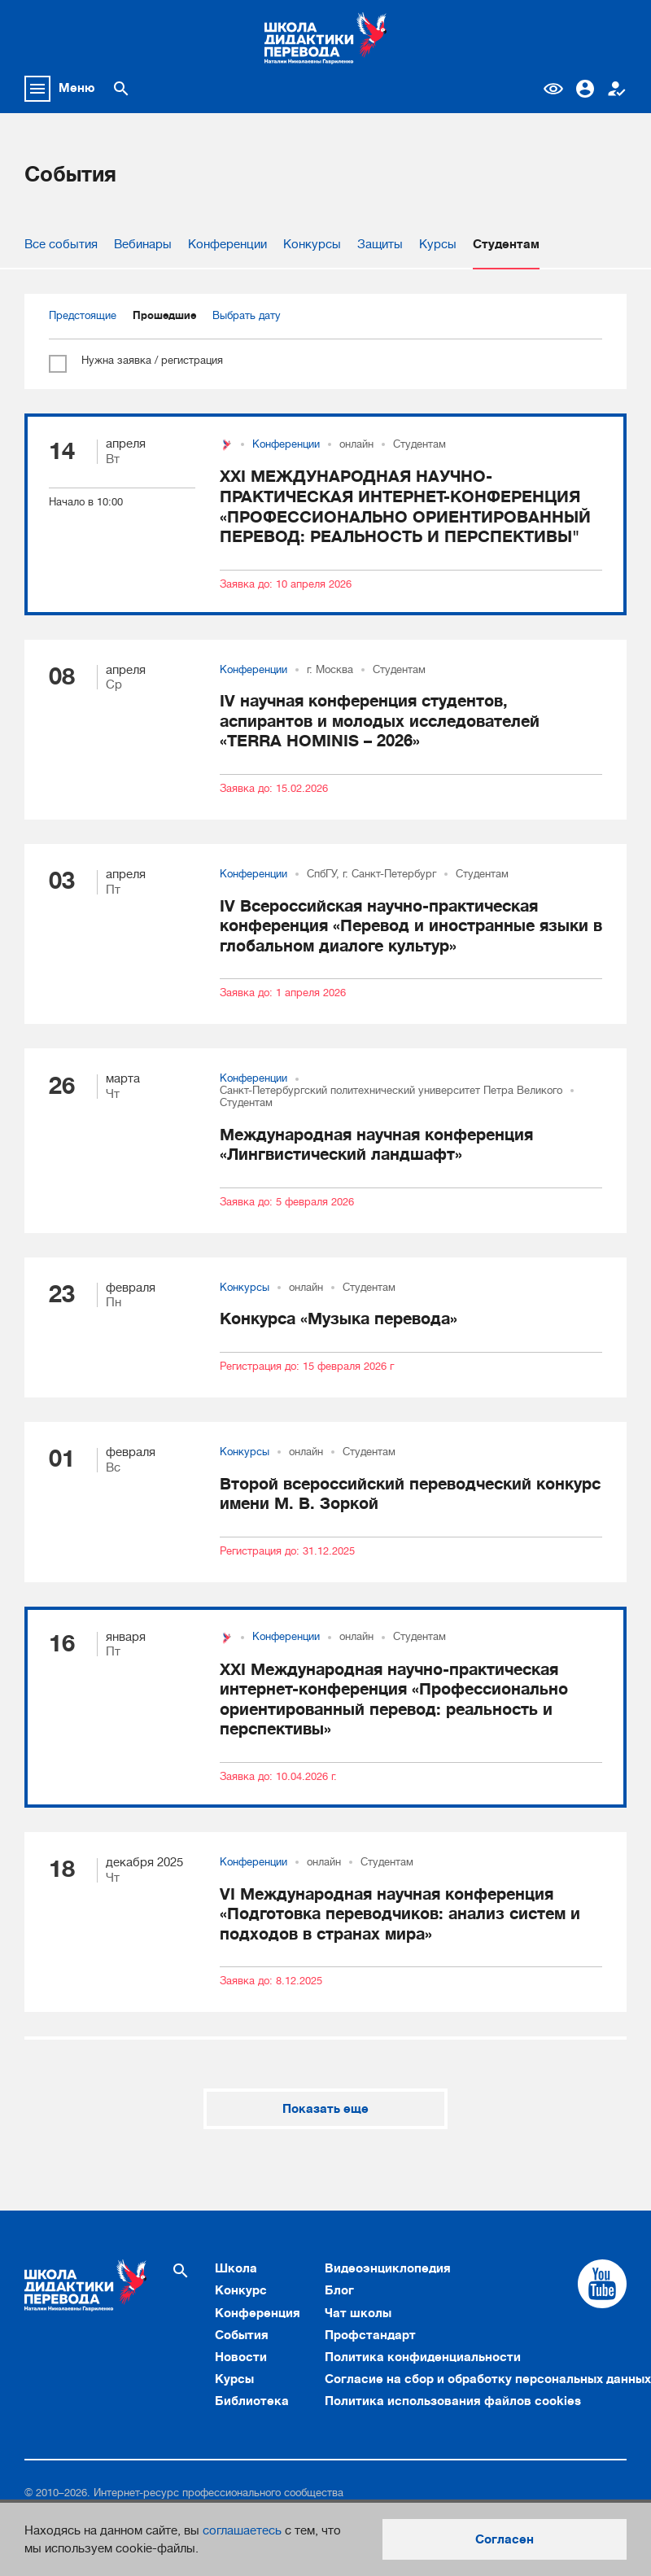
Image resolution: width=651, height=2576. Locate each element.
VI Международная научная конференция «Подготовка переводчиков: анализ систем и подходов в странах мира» (400, 1914)
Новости (241, 2357)
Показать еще (325, 2108)
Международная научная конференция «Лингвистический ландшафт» (376, 1145)
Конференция (257, 2313)
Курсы (438, 244)
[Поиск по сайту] (121, 88)
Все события (61, 244)
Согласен (504, 2539)
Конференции (227, 244)
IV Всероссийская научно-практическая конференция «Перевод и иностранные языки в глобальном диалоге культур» (411, 926)
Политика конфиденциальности (423, 2357)
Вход (585, 88)
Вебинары (143, 244)
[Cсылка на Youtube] (602, 2283)
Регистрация (617, 88)
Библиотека (252, 2401)
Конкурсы (312, 244)
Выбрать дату (246, 315)
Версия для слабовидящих (553, 88)
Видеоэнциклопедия (388, 2268)
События (242, 2335)
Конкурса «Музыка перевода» (338, 1319)
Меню (77, 87)
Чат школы (358, 2313)
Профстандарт (370, 2335)
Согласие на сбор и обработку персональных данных (488, 2379)
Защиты (380, 244)
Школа (236, 2268)
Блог (339, 2290)
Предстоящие (82, 315)
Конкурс (241, 2290)
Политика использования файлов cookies (453, 2401)
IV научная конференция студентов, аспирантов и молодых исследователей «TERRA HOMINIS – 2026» (380, 721)
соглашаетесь (242, 2530)
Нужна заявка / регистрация (136, 361)
